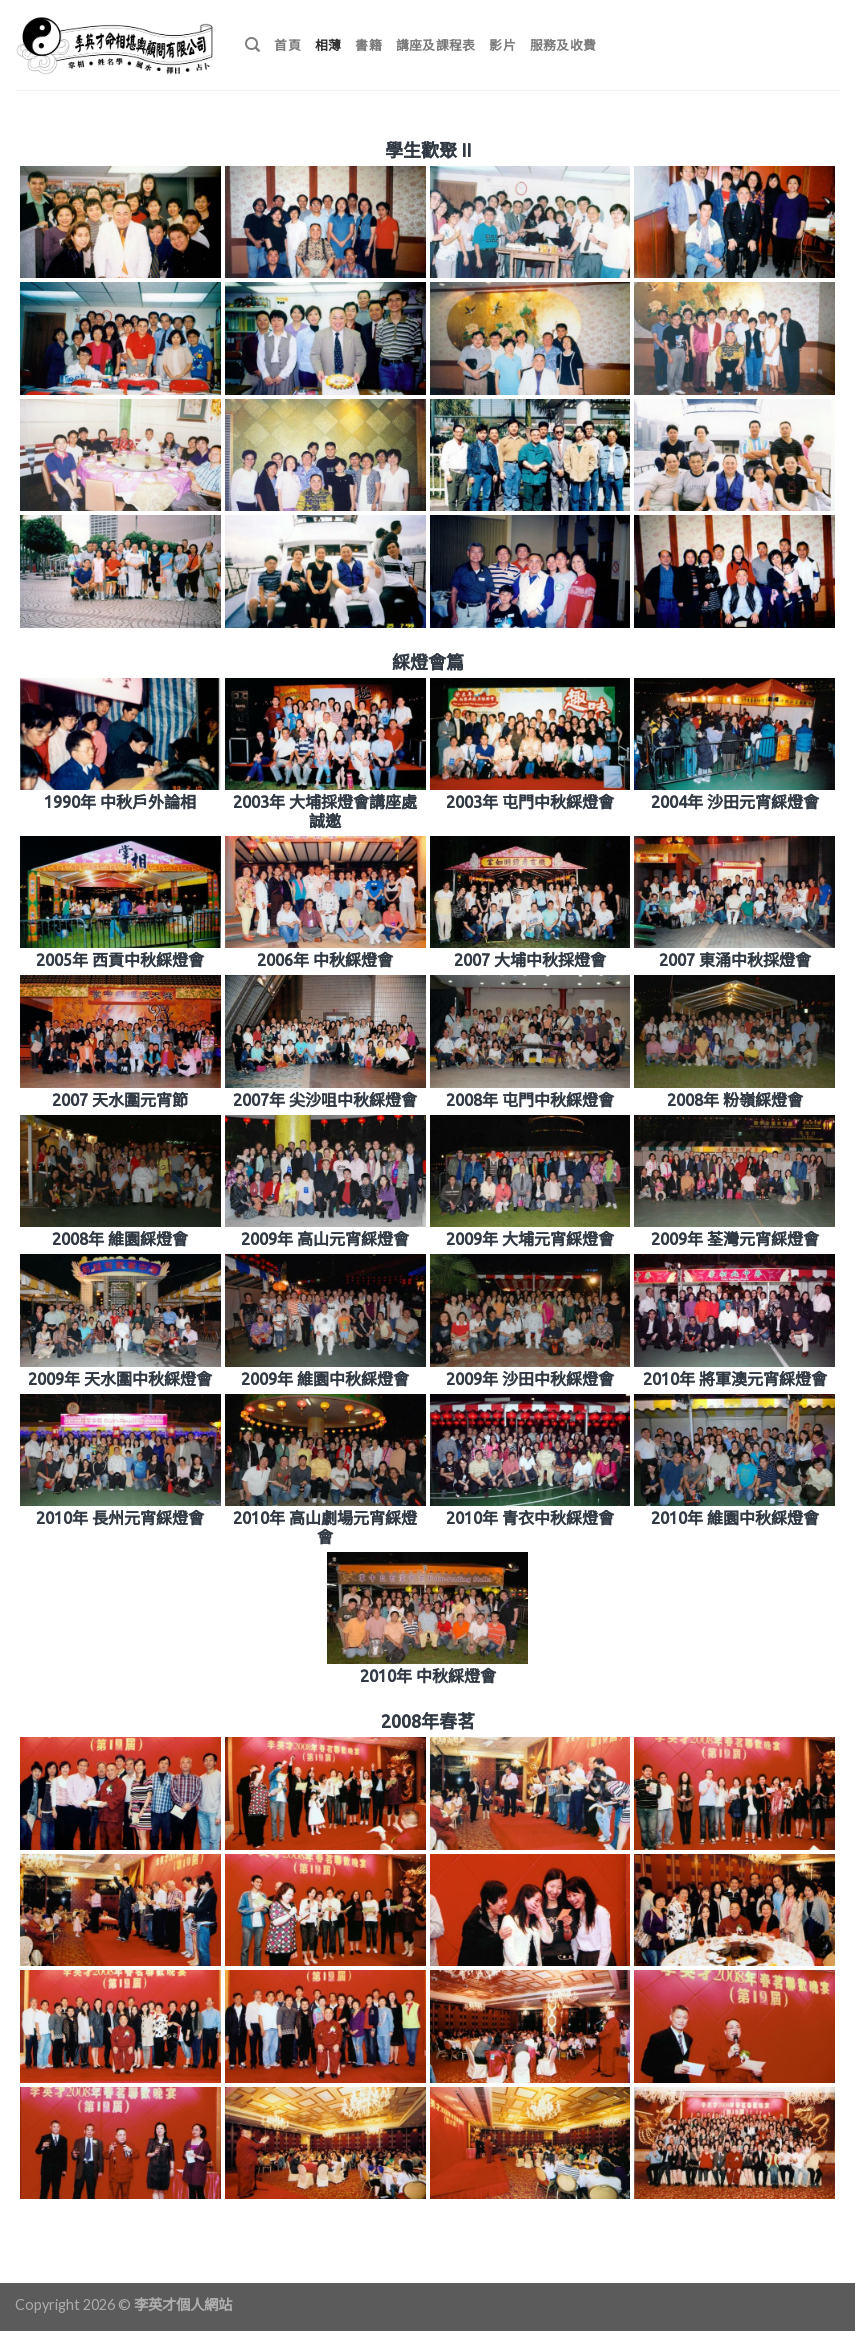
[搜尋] (252, 45)
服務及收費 (563, 45)
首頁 (287, 45)
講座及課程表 (436, 45)
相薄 (328, 45)
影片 (502, 45)
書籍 (368, 45)
